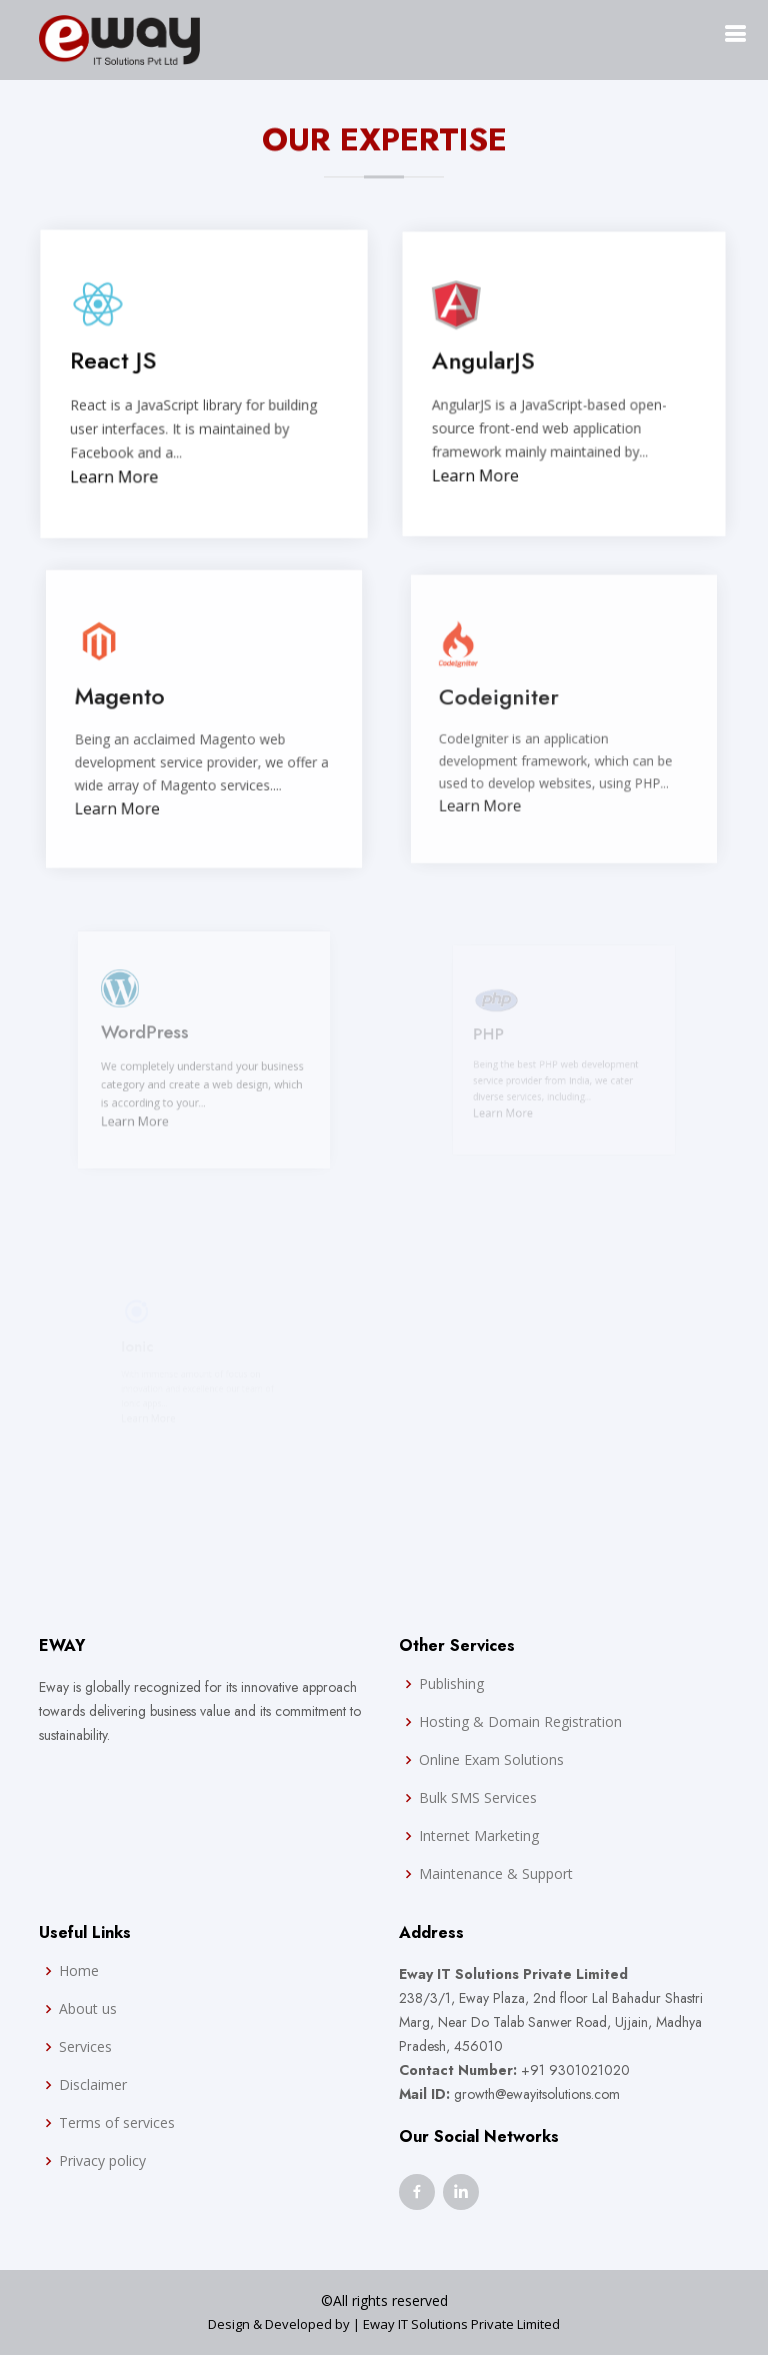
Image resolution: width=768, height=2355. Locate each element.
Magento (124, 700)
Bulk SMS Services (478, 1798)
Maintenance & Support (496, 1874)
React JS (115, 363)
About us (88, 2009)
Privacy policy (102, 2161)
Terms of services (117, 2123)
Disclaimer (93, 2085)
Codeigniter (502, 701)
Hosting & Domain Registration (520, 1722)
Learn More (116, 477)
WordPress (153, 1036)
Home (79, 1971)
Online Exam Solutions (491, 1760)
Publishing (451, 1684)
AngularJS (486, 363)
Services (85, 2047)
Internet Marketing (479, 1836)
